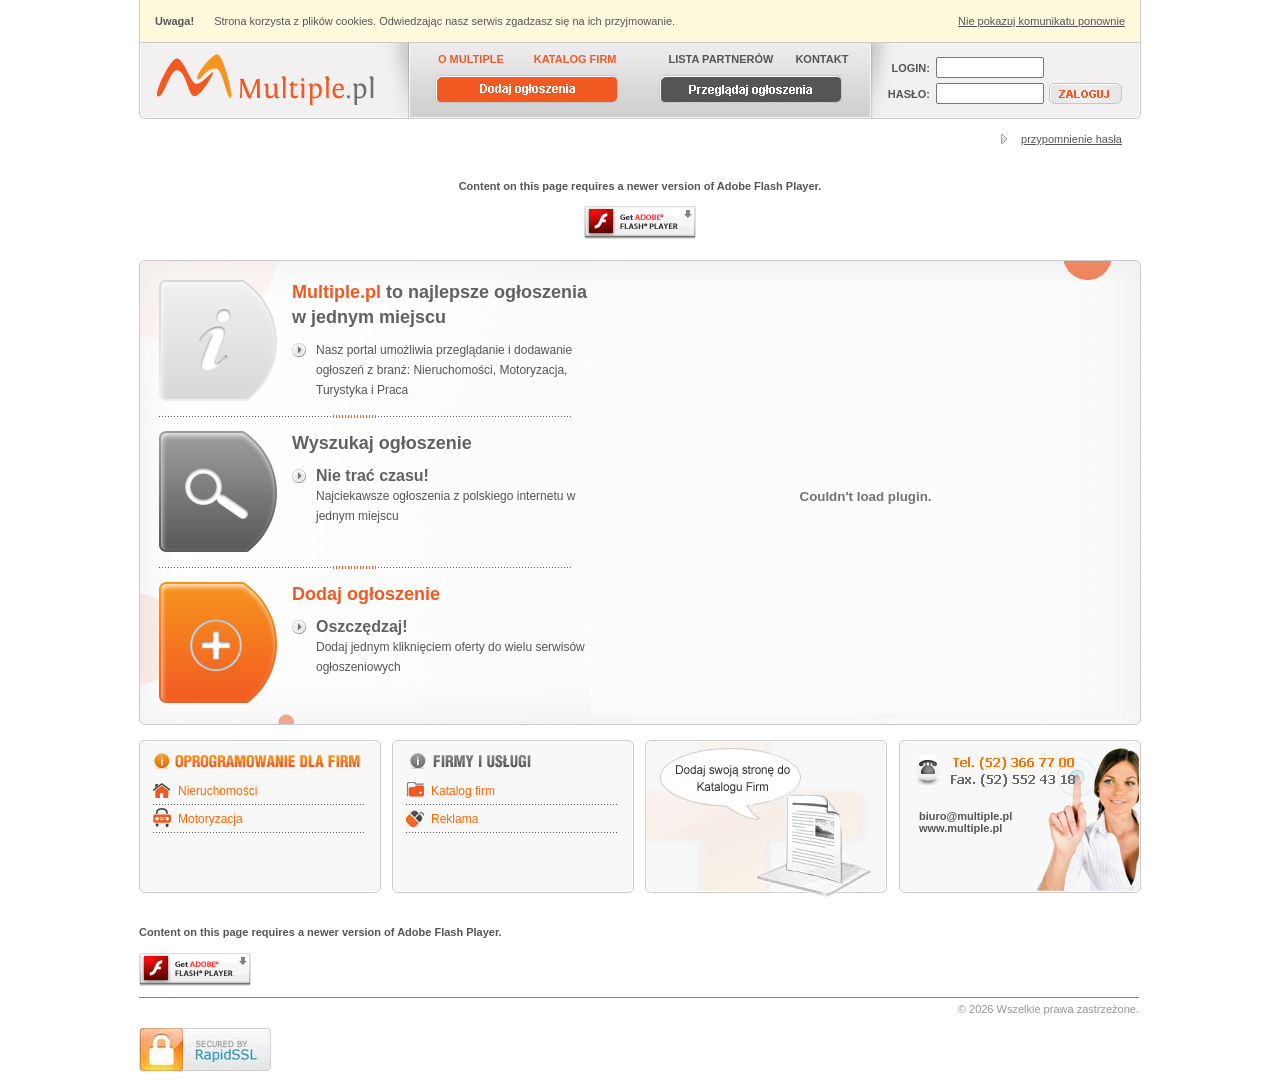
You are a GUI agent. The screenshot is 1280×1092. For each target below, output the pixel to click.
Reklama (454, 819)
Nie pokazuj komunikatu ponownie (1041, 21)
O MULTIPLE (471, 59)
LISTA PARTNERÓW (721, 59)
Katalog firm (463, 791)
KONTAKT (821, 59)
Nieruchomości (217, 791)
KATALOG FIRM (575, 59)
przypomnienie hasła (1071, 139)
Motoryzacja (210, 819)
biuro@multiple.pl (965, 816)
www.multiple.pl (960, 828)
